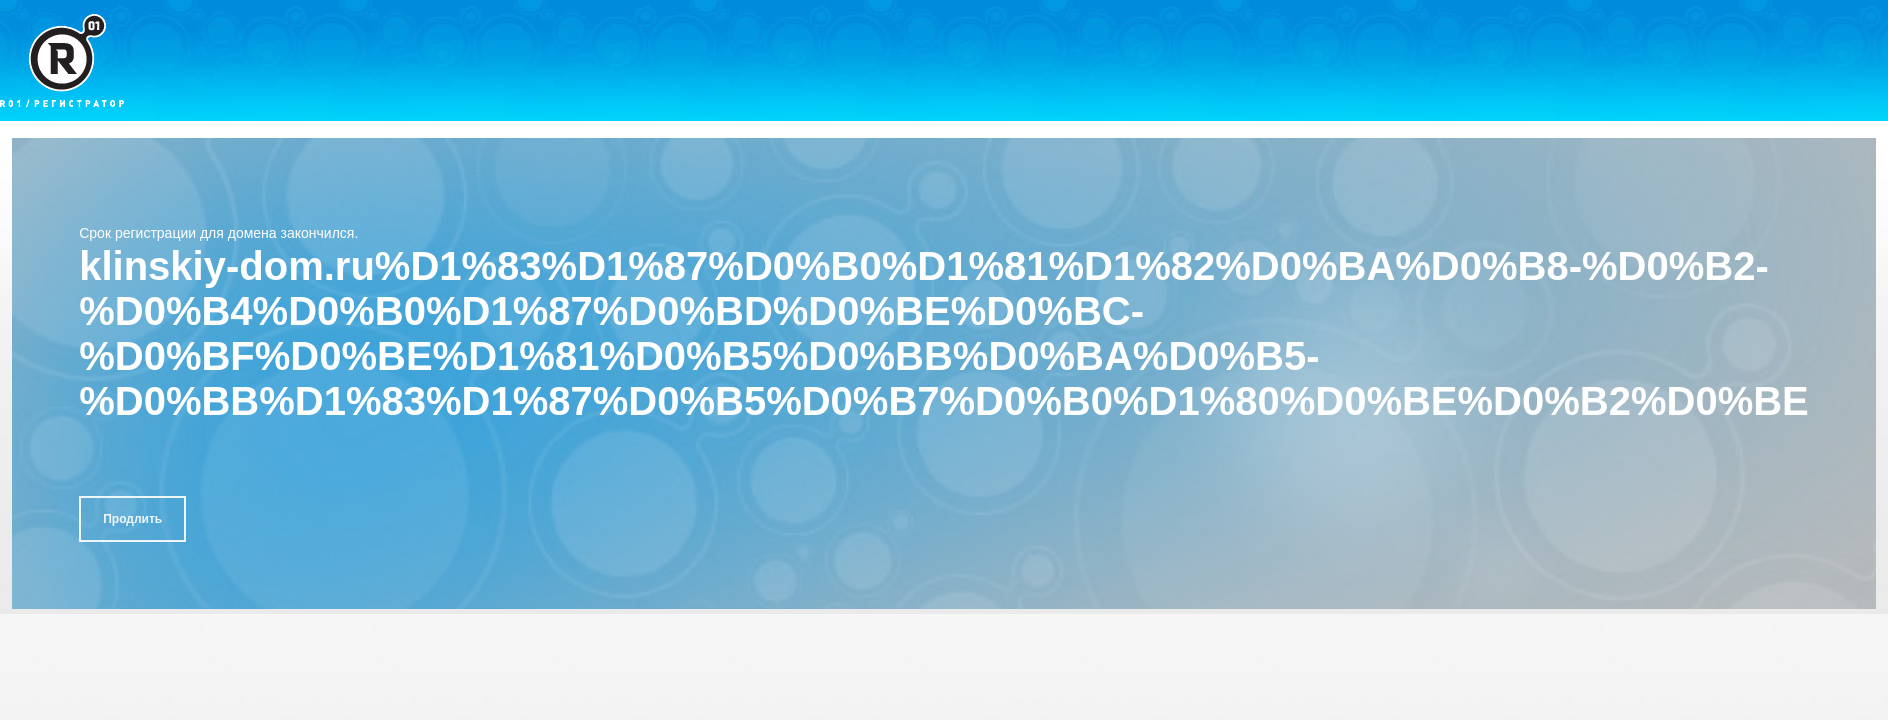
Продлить (132, 519)
